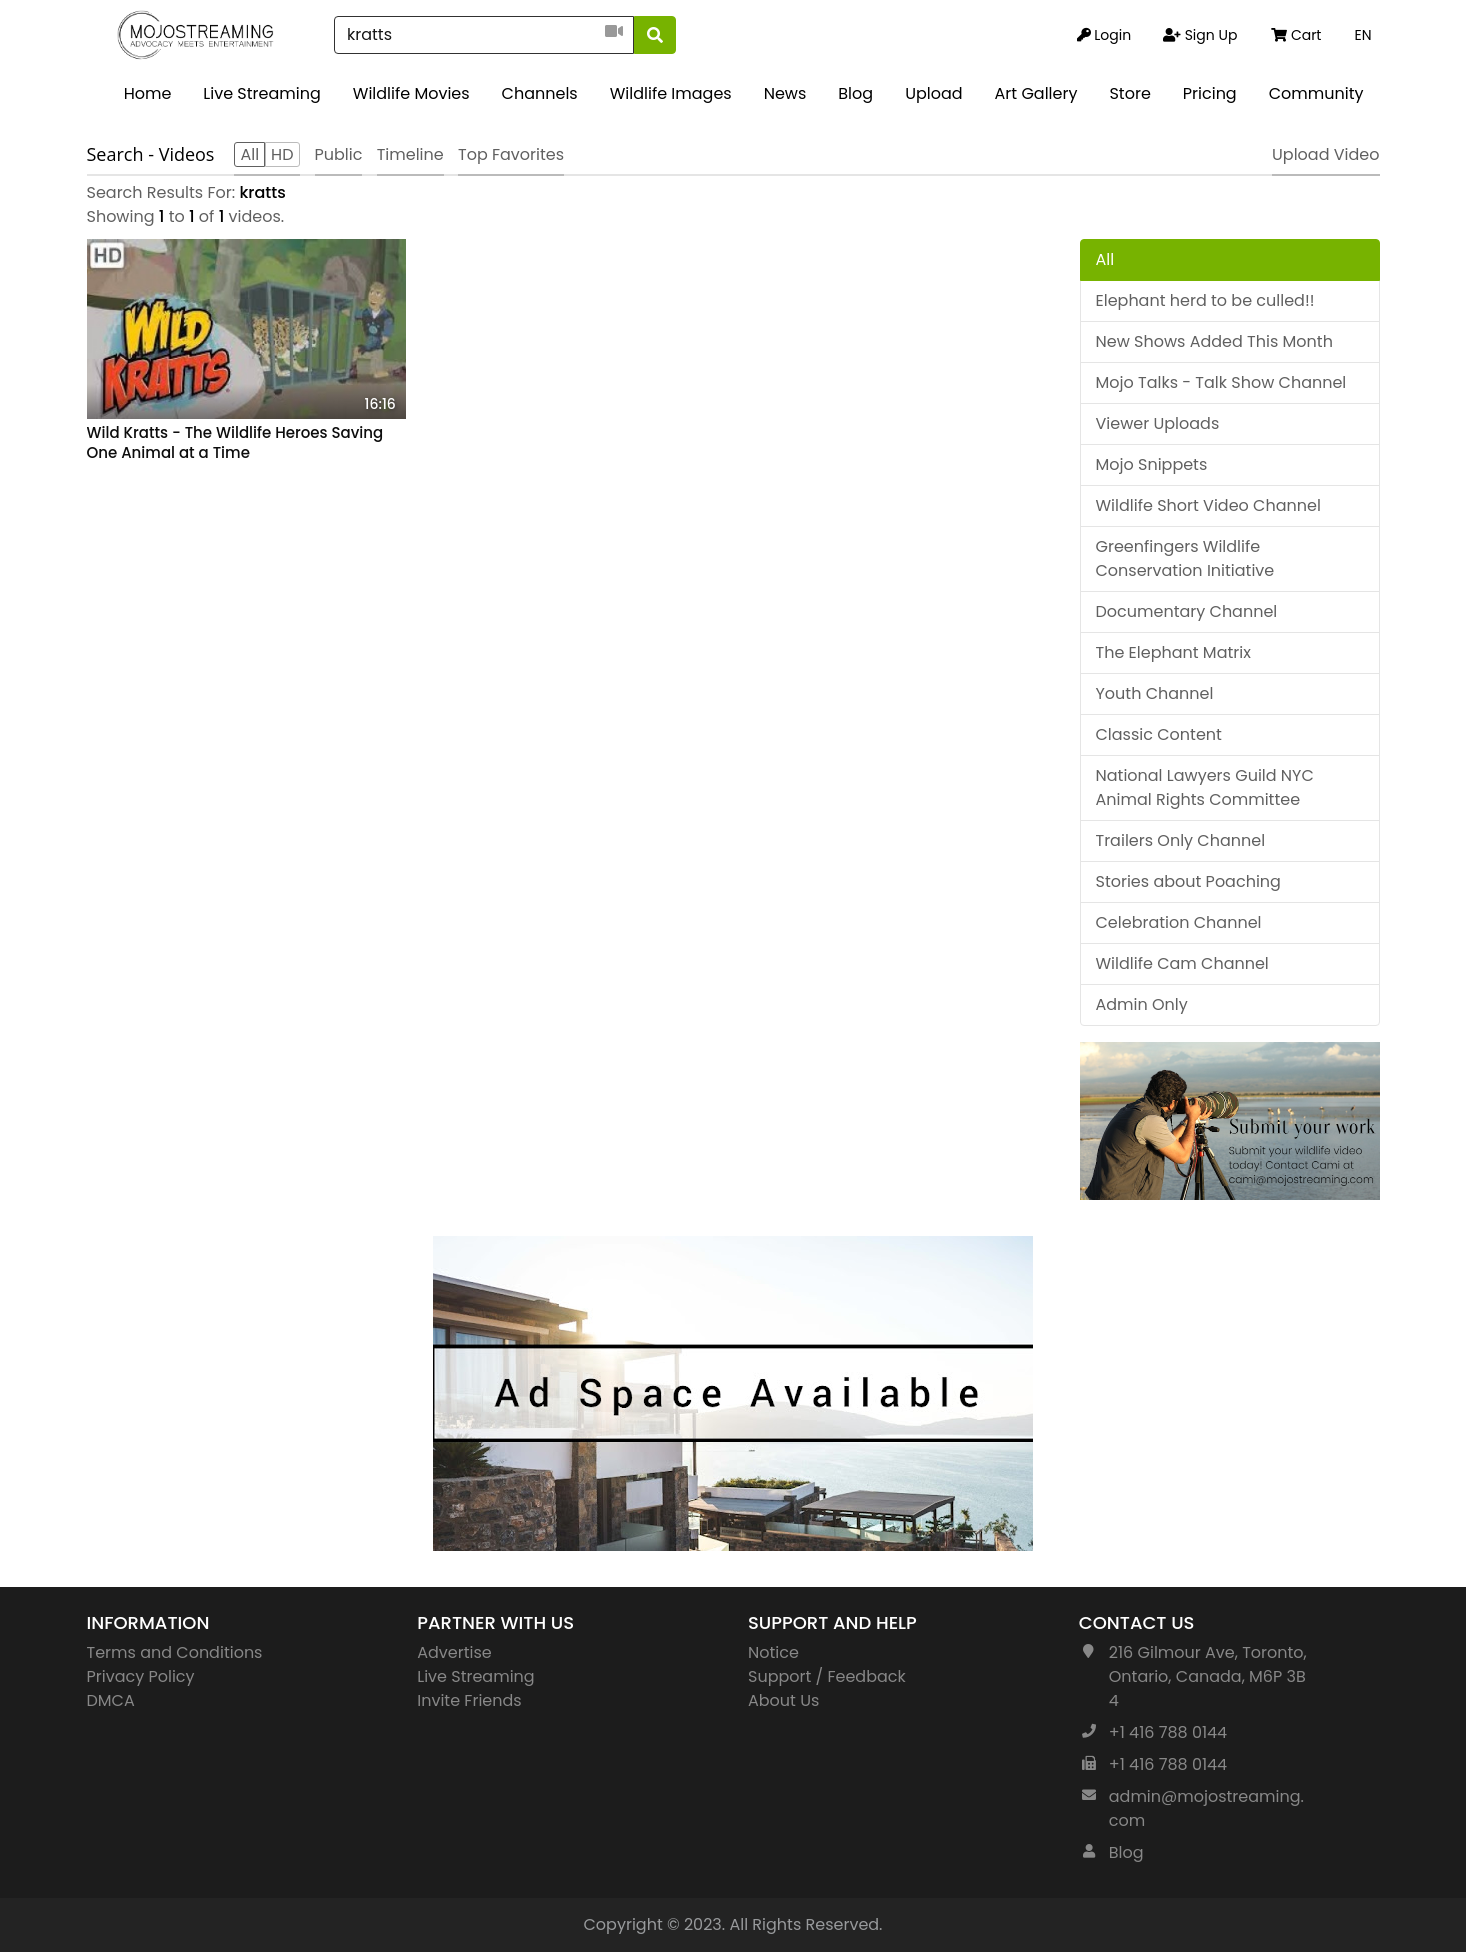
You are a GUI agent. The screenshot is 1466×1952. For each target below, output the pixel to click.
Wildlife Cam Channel (1182, 963)
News (785, 93)
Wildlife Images (671, 93)
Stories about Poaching (1188, 881)
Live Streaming (261, 93)
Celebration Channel (1179, 922)
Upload (933, 93)
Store (1129, 93)
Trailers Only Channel (1181, 840)
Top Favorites (511, 154)
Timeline (410, 154)
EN (1362, 35)
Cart (1296, 35)
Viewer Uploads (1158, 423)
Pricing (1210, 93)
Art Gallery (1036, 93)
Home (148, 93)
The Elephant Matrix (1173, 652)
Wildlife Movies (411, 93)
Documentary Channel (1187, 611)
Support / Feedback (827, 1676)
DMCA (111, 1700)
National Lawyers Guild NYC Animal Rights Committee (1205, 787)
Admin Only (1142, 1004)
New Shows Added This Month (1214, 341)
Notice (773, 1652)
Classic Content (1159, 734)
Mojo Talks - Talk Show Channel (1221, 382)
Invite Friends (469, 1700)
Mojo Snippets (1152, 464)
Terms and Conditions (175, 1652)
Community (1316, 93)
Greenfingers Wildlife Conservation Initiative (1185, 558)
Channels (540, 93)
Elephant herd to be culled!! (1205, 300)
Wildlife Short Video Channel (1208, 505)
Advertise (454, 1652)
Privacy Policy (141, 1676)
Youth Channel (1155, 693)
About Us (783, 1700)
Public (339, 154)
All (1105, 259)
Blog (855, 93)
